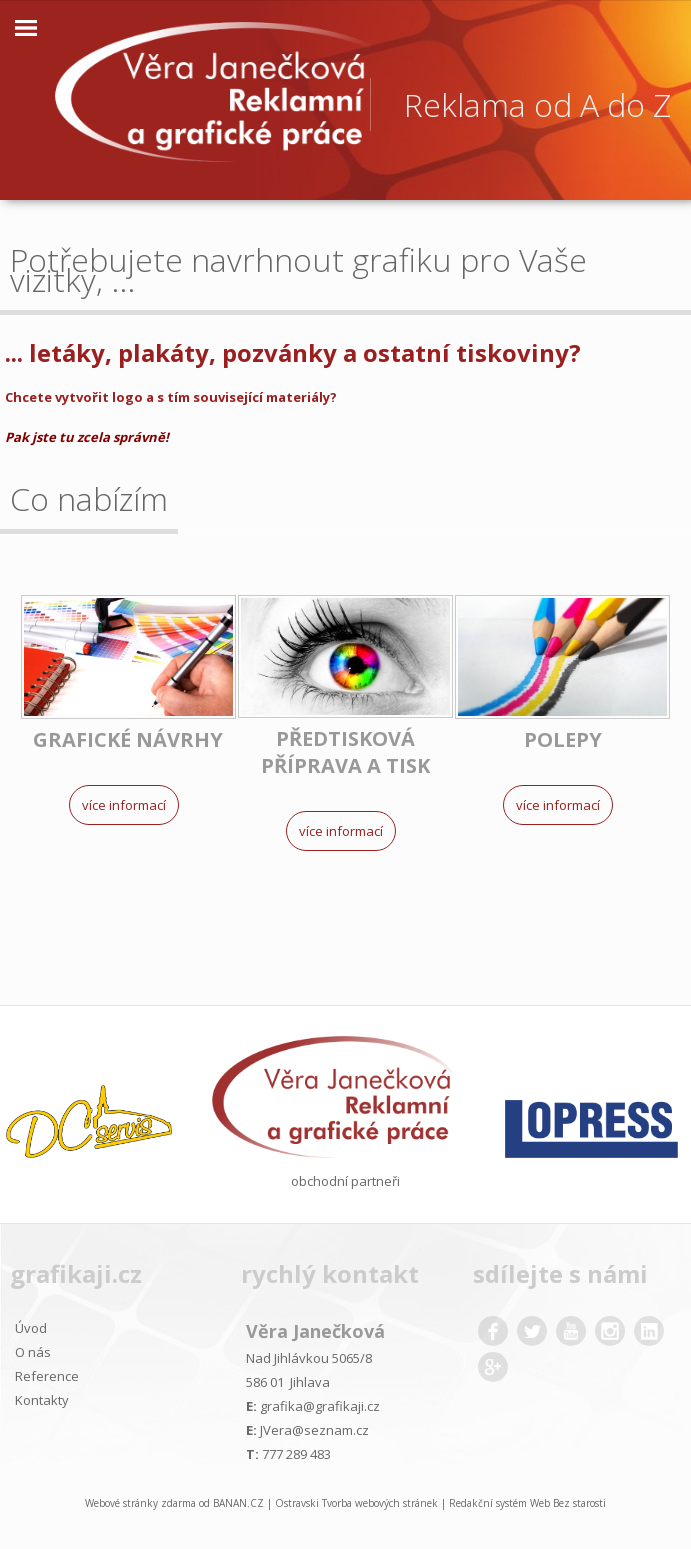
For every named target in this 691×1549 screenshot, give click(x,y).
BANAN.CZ (238, 1503)
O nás (33, 1352)
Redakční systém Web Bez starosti (527, 1503)
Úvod (31, 1328)
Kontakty (42, 1400)
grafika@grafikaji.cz (320, 1406)
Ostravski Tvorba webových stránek (356, 1503)
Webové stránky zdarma (140, 1503)
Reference (47, 1376)
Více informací (124, 805)
